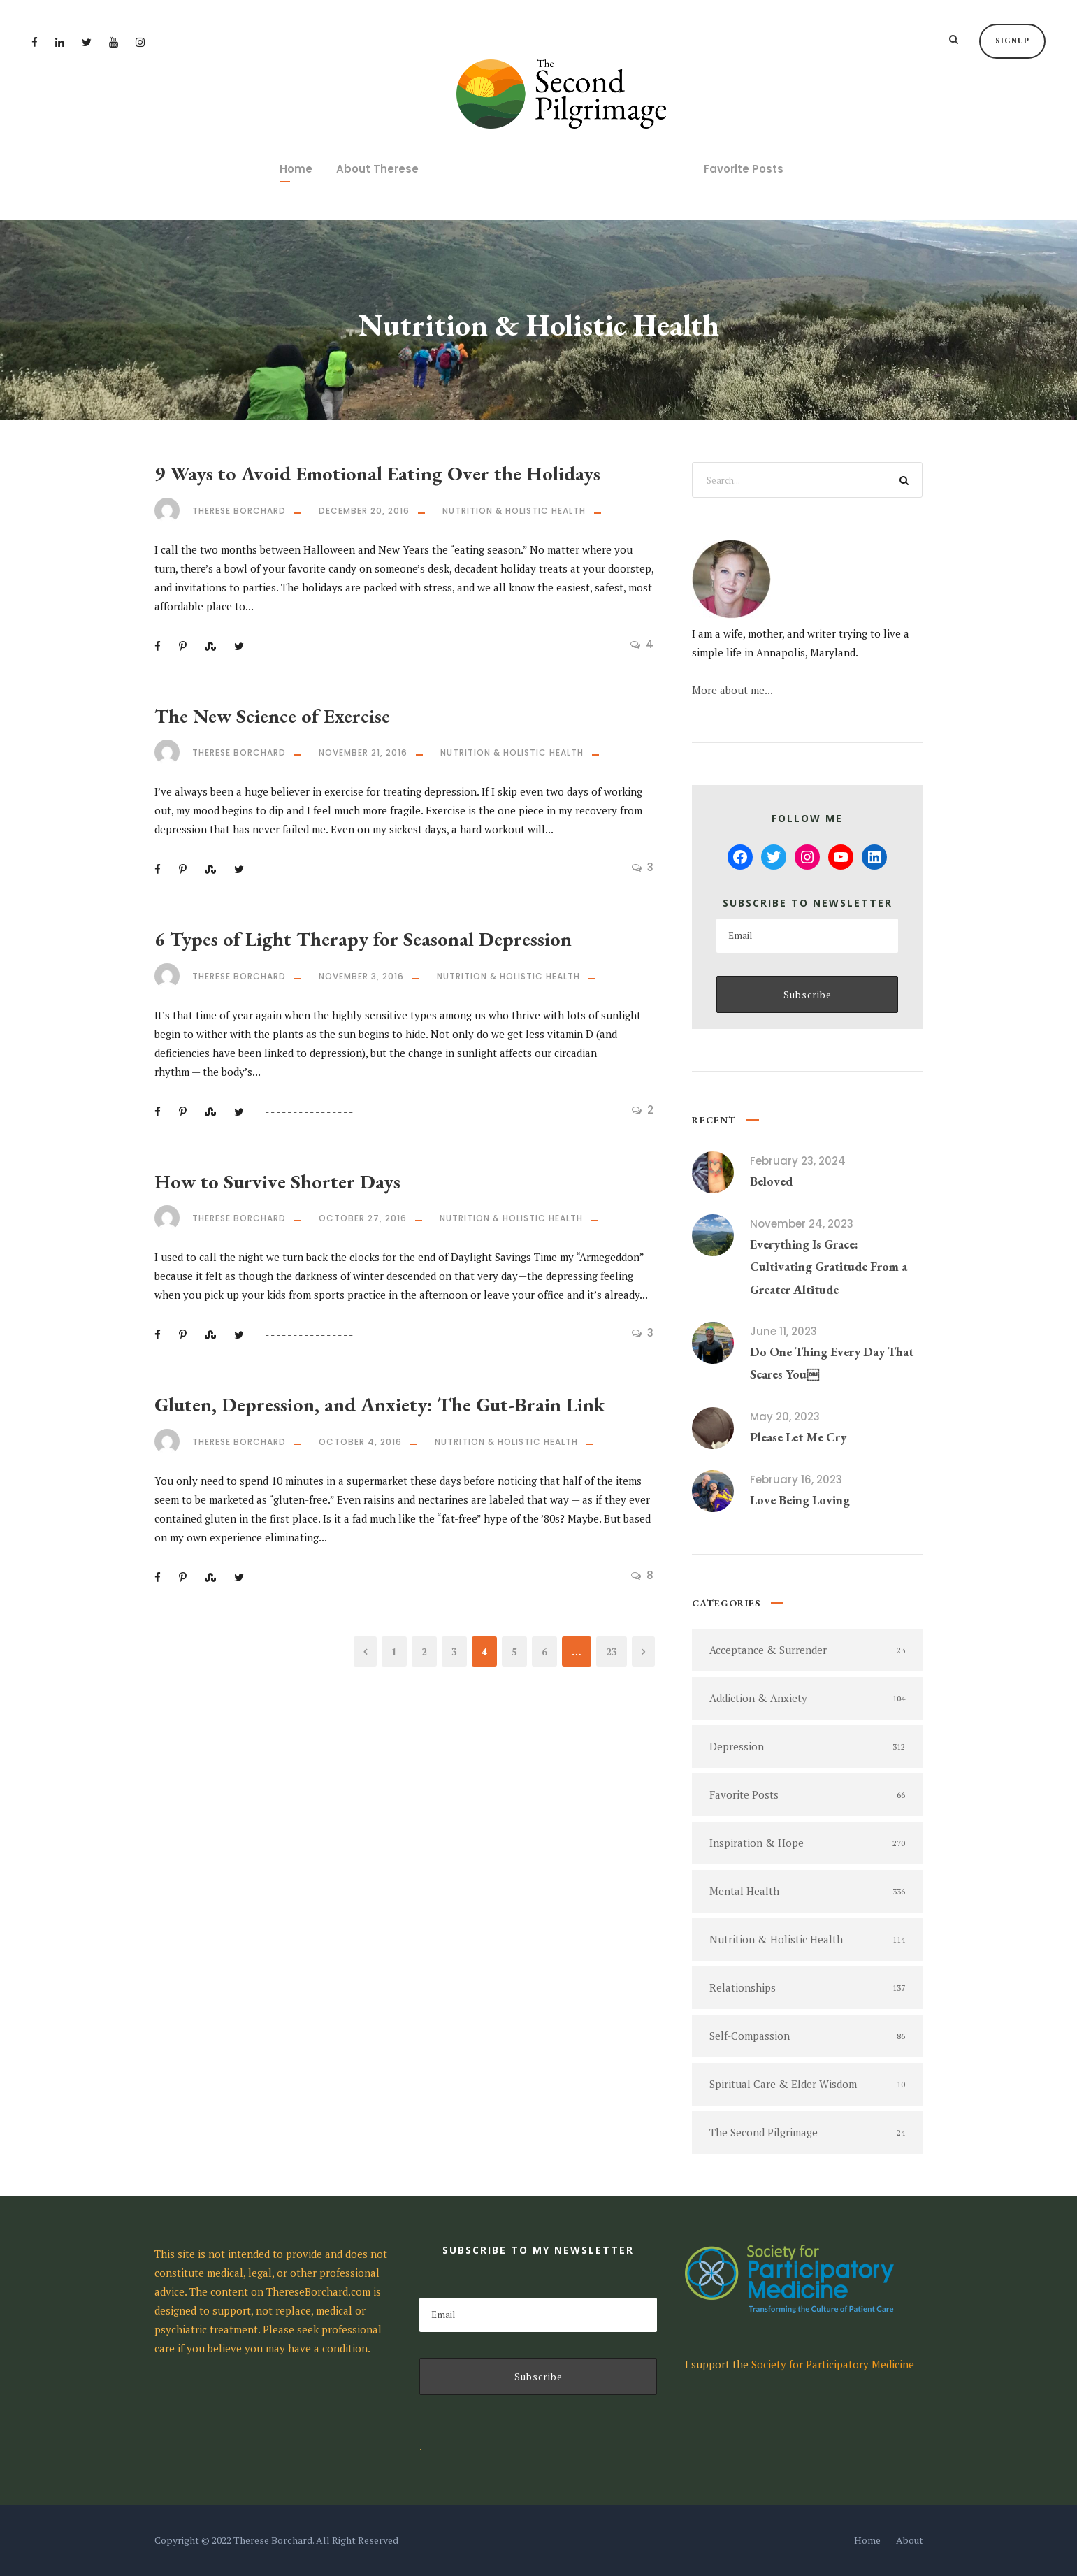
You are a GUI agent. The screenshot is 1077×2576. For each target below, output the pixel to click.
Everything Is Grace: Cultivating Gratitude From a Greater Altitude (828, 1266)
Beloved (771, 1181)
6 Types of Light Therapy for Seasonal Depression (363, 938)
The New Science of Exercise (272, 715)
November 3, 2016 (361, 976)
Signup (1012, 40)
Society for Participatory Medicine (832, 2364)
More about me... (732, 690)
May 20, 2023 (785, 1416)
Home (296, 168)
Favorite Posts (743, 168)
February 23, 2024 (798, 1160)
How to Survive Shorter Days (277, 1181)
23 (611, 1651)
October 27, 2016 (363, 1218)
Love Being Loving (800, 1500)
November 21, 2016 (363, 752)
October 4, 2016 (360, 1442)
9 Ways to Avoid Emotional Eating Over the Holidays (377, 473)
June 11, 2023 (783, 1331)
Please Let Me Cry (798, 1437)
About (909, 2540)
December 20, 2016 (364, 511)
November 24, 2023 (801, 1223)
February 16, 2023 (796, 1479)
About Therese (377, 168)
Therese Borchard (239, 511)
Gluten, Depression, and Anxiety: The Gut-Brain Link (379, 1404)
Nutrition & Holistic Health (514, 511)
